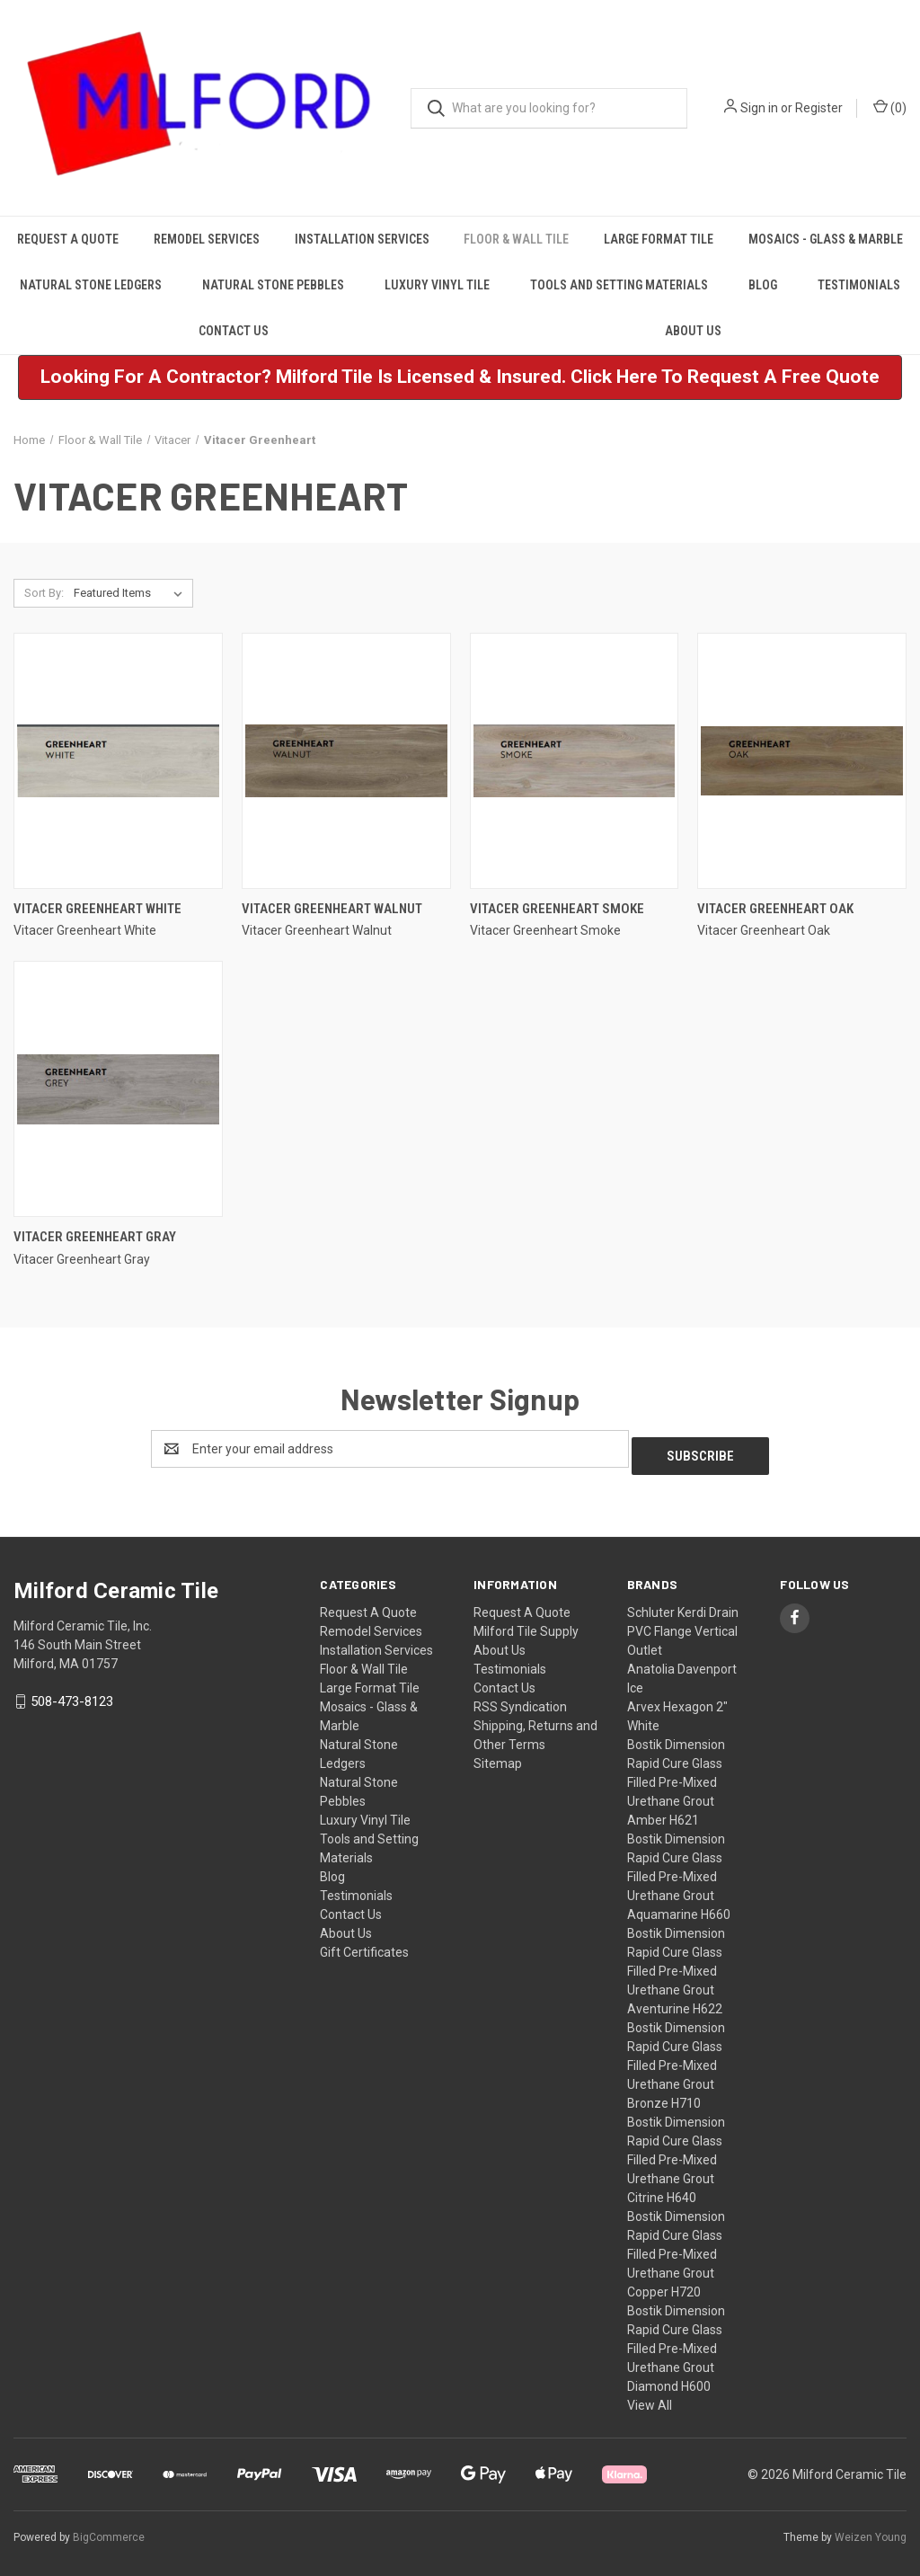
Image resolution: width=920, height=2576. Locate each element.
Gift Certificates (364, 1945)
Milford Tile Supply (526, 1624)
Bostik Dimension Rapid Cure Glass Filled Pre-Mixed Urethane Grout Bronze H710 (676, 2058)
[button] (460, 377)
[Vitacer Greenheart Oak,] (802, 760)
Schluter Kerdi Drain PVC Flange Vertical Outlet (683, 1624)
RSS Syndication (520, 1699)
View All (649, 2398)
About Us (693, 331)
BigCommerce (109, 2530)
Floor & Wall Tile (516, 239)
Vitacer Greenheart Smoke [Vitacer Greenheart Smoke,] (557, 909)
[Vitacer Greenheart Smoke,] (574, 760)
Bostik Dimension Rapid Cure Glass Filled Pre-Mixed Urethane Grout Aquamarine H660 (678, 1869)
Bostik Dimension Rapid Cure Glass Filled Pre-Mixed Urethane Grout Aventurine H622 (676, 1964)
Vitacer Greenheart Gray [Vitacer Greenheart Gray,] (94, 1237)
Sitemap (497, 1756)
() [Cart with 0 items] (890, 107)
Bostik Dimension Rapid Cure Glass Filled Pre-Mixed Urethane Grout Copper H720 (676, 2247)
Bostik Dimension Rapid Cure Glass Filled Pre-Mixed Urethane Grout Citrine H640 (676, 2153)
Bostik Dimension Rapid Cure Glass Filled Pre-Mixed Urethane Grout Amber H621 (676, 1775)
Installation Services (362, 239)
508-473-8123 (72, 1694)
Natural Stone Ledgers (91, 285)
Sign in (759, 108)
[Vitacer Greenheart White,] (118, 760)
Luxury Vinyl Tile (437, 285)
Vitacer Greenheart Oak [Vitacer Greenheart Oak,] (775, 909)
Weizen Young (871, 2530)
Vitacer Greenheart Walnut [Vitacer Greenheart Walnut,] (332, 909)
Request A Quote (68, 239)
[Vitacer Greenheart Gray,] (118, 1088)
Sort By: (44, 593)
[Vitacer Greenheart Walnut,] (346, 760)
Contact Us (234, 331)
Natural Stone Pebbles (273, 285)
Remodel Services (207, 239)
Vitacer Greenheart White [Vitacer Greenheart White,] (97, 909)
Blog (762, 285)
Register (819, 108)
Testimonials (859, 285)
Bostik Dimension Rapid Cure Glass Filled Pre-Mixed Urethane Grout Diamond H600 (676, 2341)
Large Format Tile (658, 239)
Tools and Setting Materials (619, 285)
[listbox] (131, 593)
